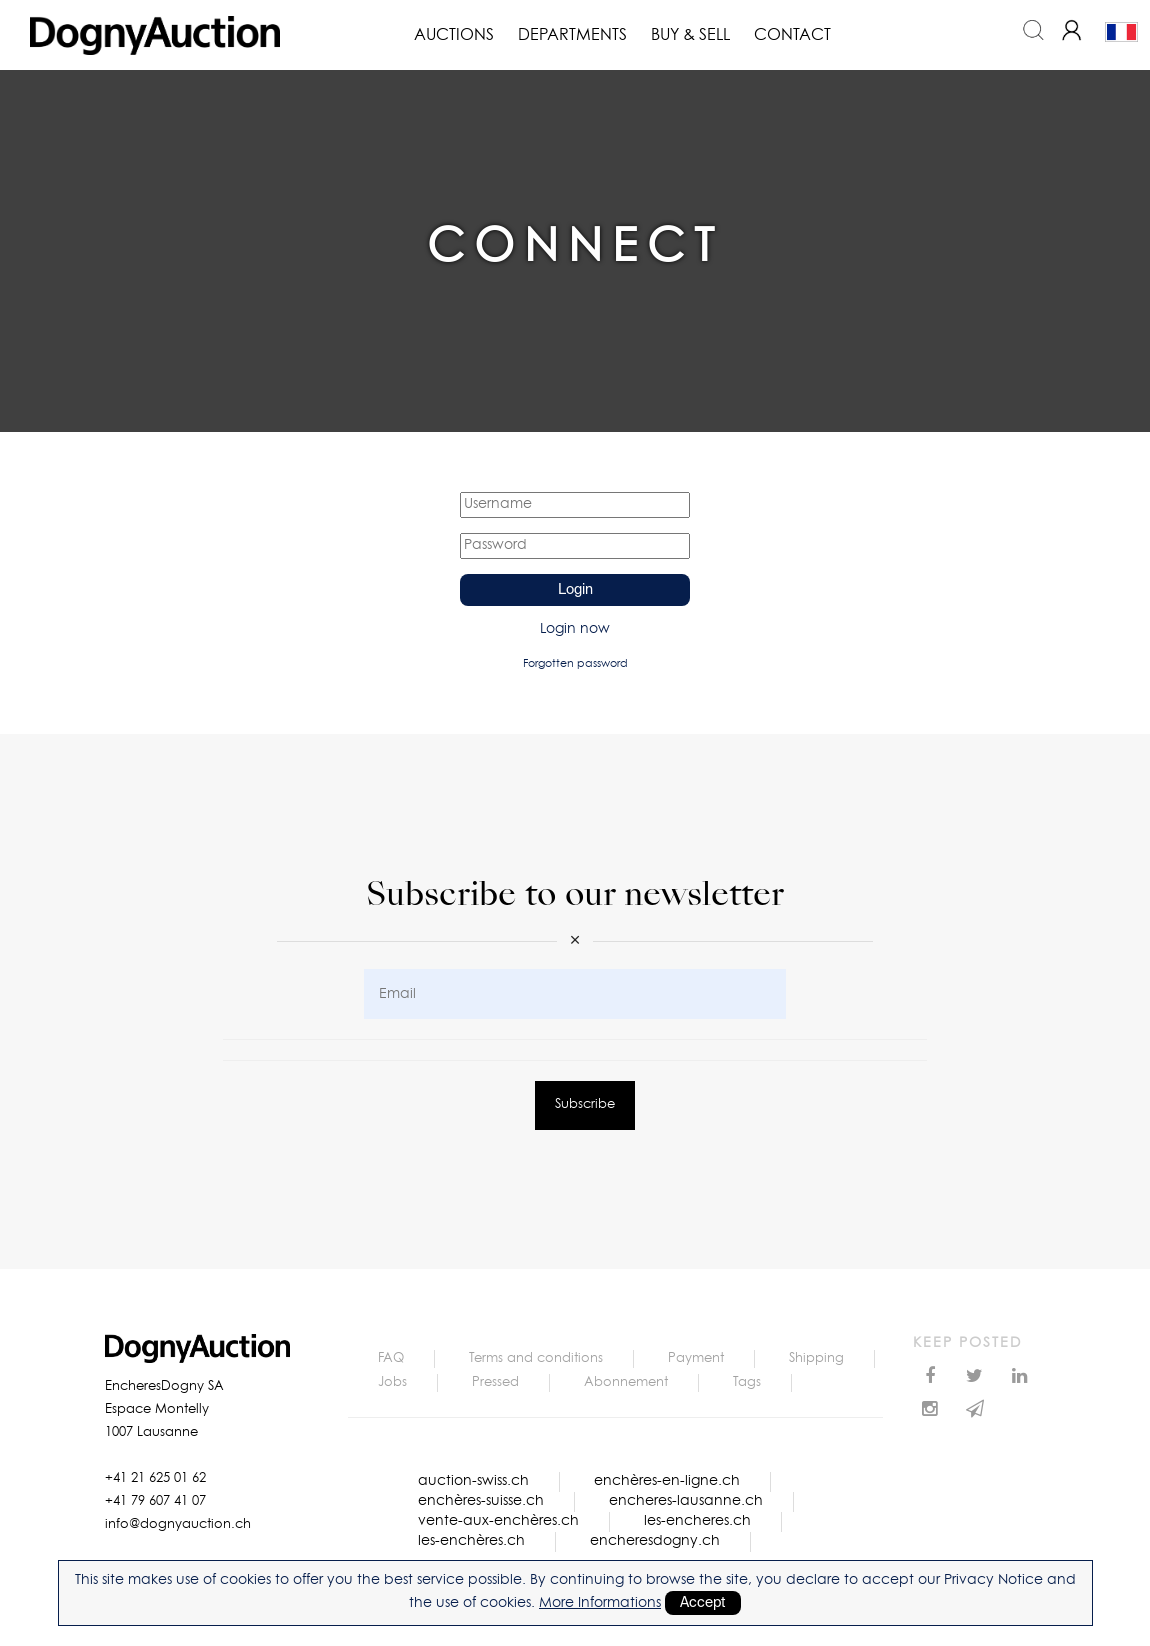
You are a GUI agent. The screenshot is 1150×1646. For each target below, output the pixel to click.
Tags (747, 1382)
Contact (792, 35)
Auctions (454, 35)
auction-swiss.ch (473, 1481)
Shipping (816, 1358)
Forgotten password (575, 663)
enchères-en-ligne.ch (667, 1481)
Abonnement (626, 1382)
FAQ (391, 1358)
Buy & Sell (690, 35)
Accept (703, 1603)
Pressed (495, 1382)
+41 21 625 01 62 (155, 1478)
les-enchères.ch (471, 1541)
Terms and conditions (536, 1358)
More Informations (600, 1603)
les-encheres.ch (697, 1521)
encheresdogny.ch (655, 1541)
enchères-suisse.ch (481, 1501)
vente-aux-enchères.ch (498, 1521)
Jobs (392, 1382)
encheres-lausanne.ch (686, 1501)
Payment (696, 1358)
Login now (575, 629)
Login (575, 590)
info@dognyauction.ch (178, 1524)
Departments (572, 35)
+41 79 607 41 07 (155, 1501)
